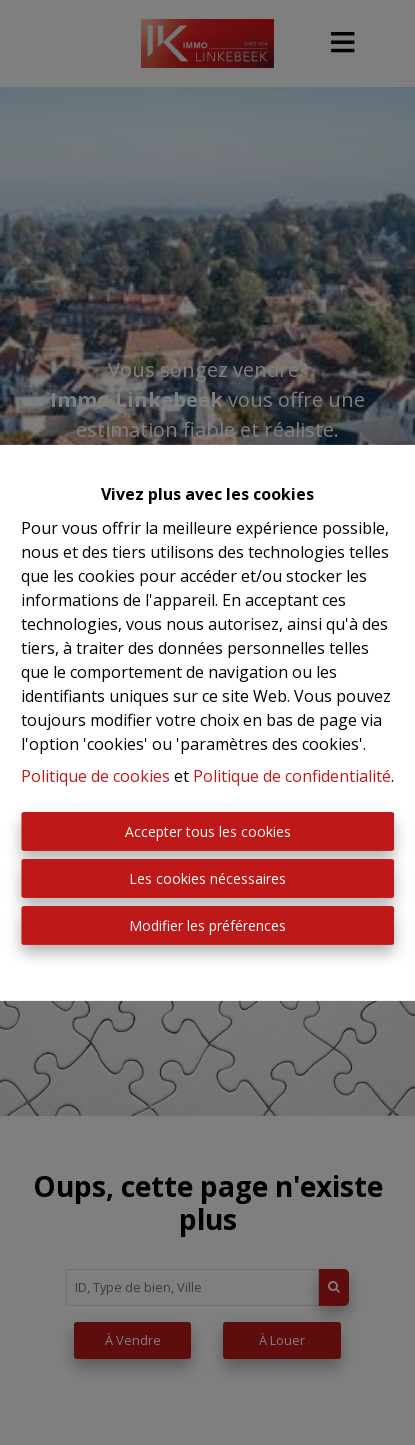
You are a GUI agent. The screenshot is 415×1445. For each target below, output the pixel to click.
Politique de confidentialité (292, 776)
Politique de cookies (95, 776)
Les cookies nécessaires (207, 878)
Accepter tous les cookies (208, 831)
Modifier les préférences (207, 925)
